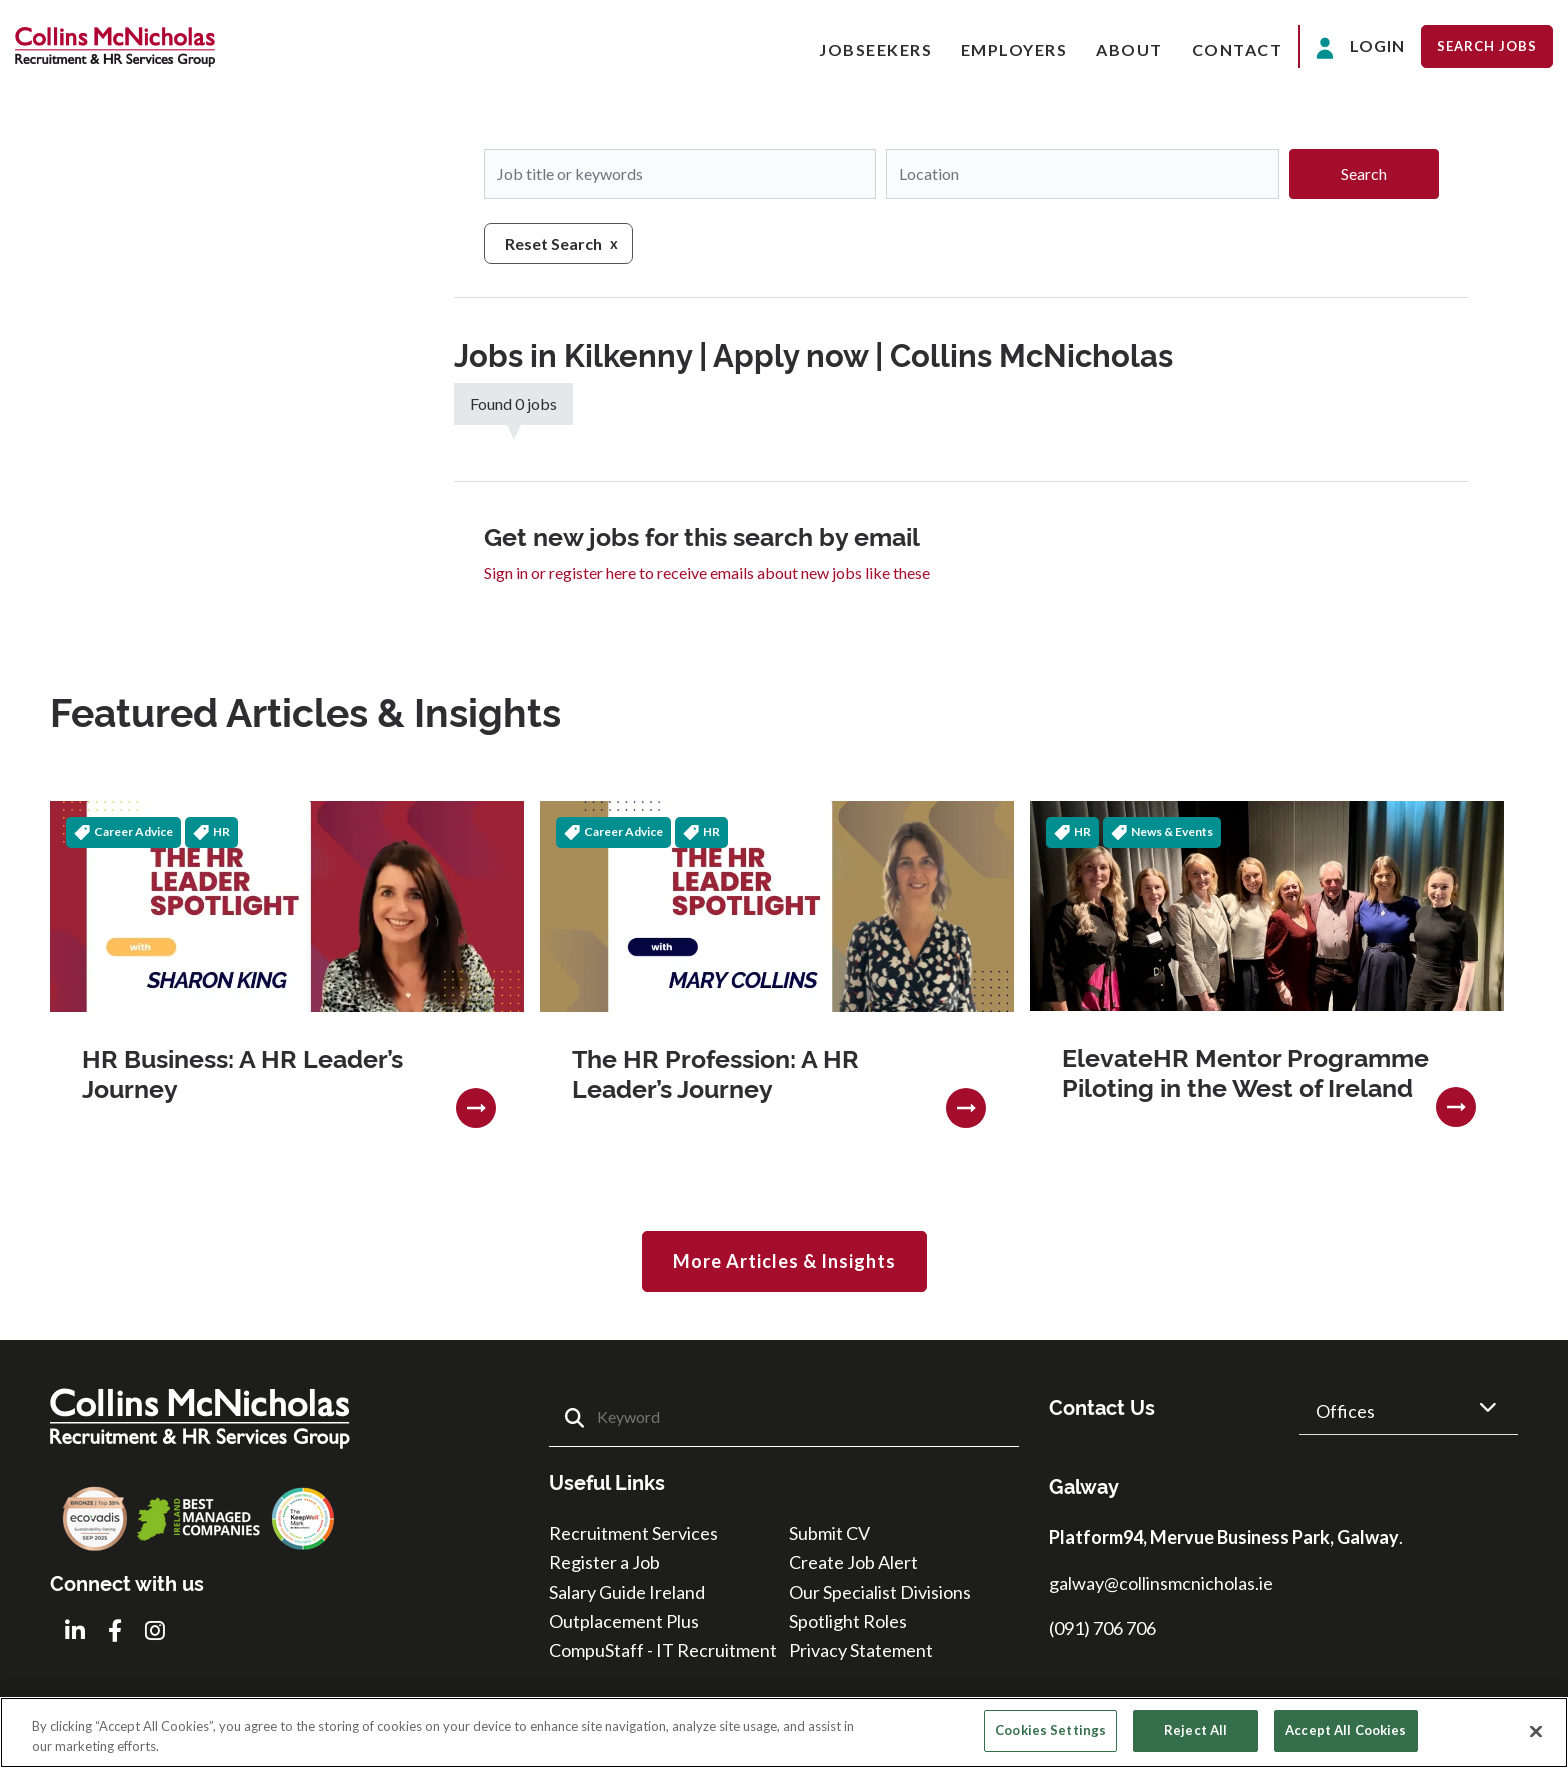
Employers (1014, 49)
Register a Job (604, 1562)
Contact (1237, 49)
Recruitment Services (633, 1533)
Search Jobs (1487, 46)
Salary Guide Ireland (627, 1592)
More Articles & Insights (784, 1261)
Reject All (1195, 1730)
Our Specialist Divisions (880, 1592)
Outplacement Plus (624, 1621)
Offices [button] (1345, 1411)
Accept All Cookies (1345, 1730)
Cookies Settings (1050, 1730)
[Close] (1536, 1731)
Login (1360, 47)
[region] (784, 1732)
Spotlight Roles (848, 1621)
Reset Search (553, 243)
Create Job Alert (853, 1562)
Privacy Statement (861, 1650)
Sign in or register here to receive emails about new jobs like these (707, 572)
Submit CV (829, 1533)
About (1129, 49)
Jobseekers (875, 49)
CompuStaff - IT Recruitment (663, 1650)
